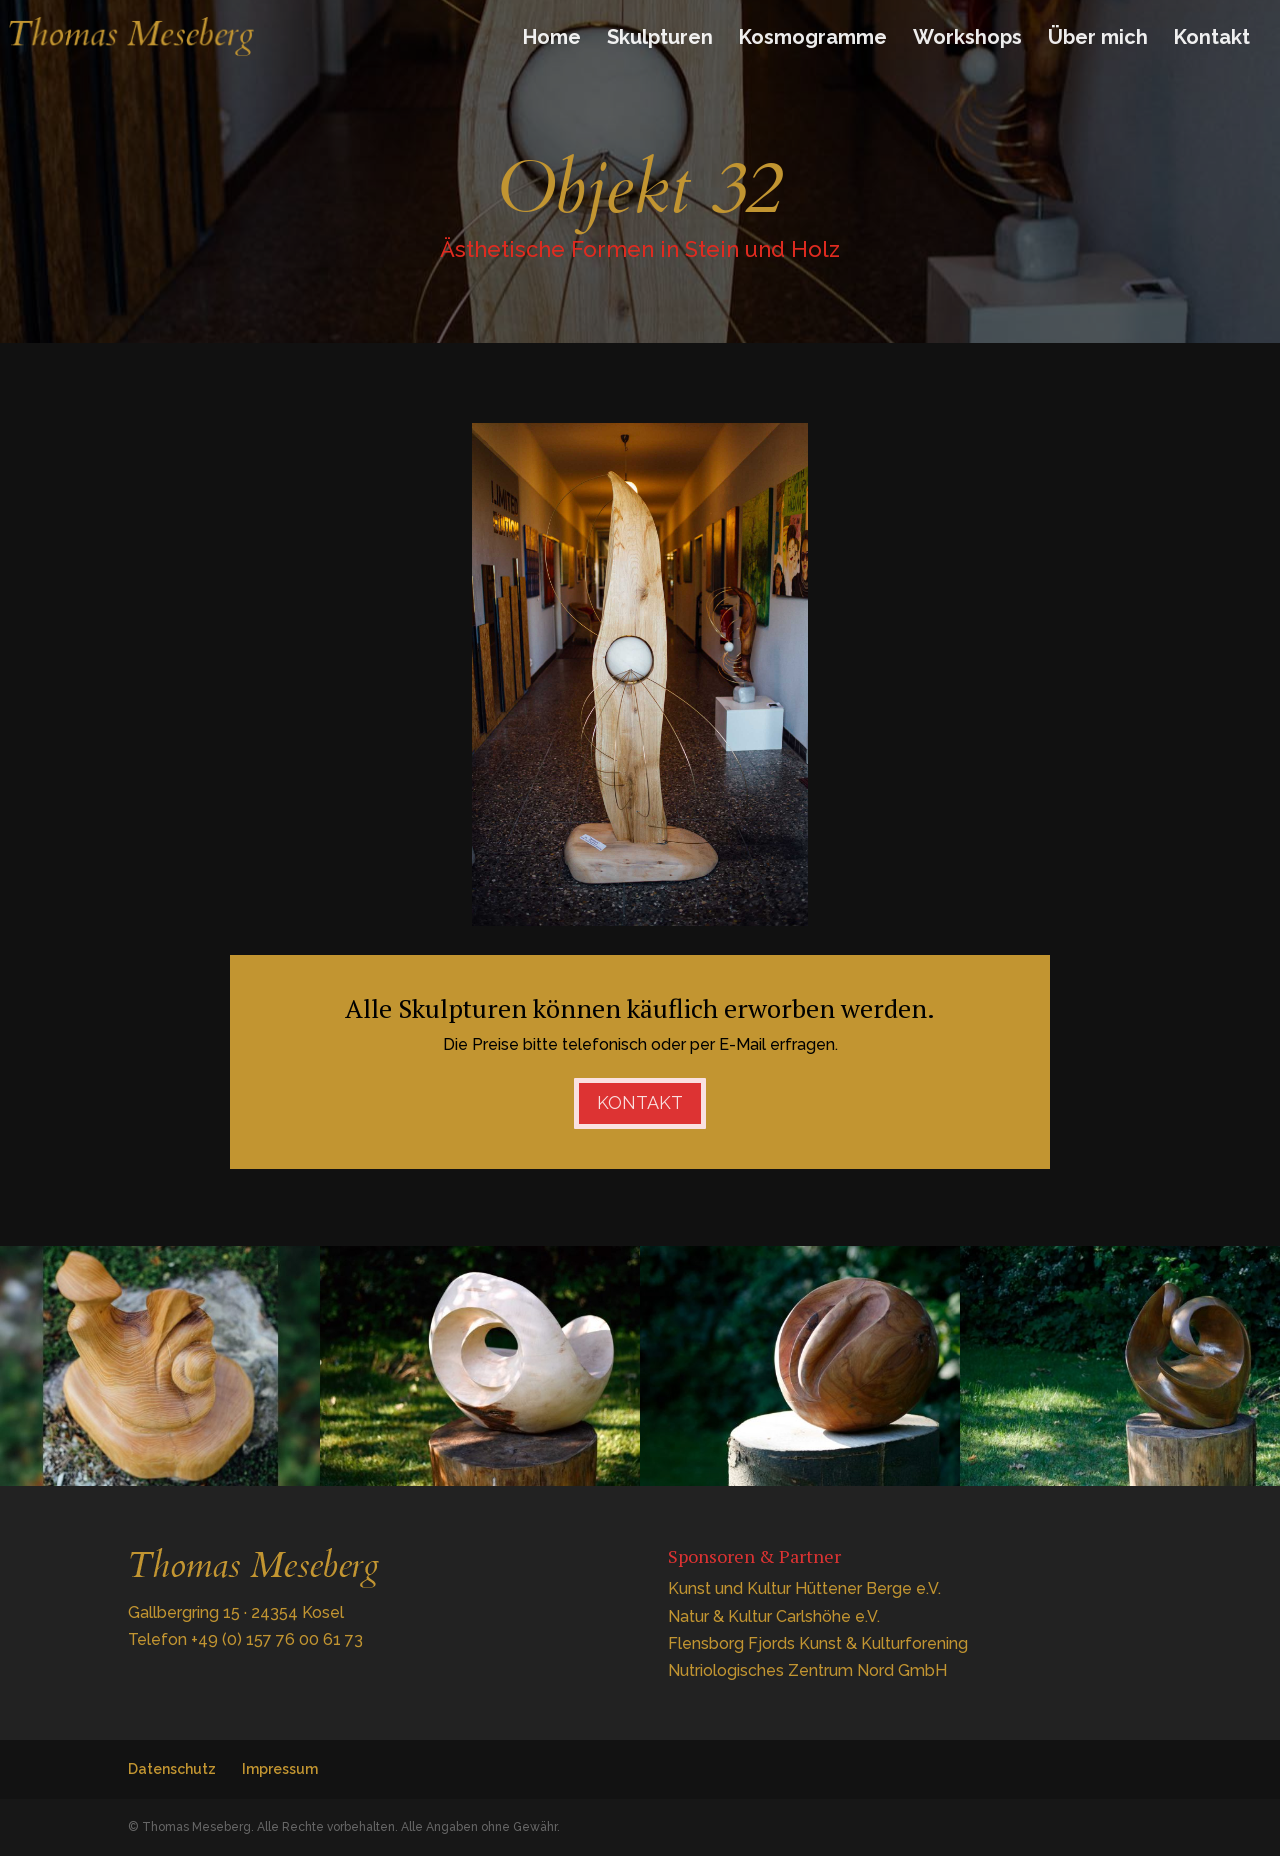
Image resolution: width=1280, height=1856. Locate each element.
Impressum (280, 1769)
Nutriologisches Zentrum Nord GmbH (807, 1670)
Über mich (1098, 39)
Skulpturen (660, 39)
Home (552, 39)
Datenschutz (172, 1769)
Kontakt (1212, 39)
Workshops (967, 39)
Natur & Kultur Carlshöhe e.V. (774, 1616)
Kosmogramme (813, 39)
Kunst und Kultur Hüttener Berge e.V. (804, 1588)
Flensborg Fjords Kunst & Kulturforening (818, 1643)
